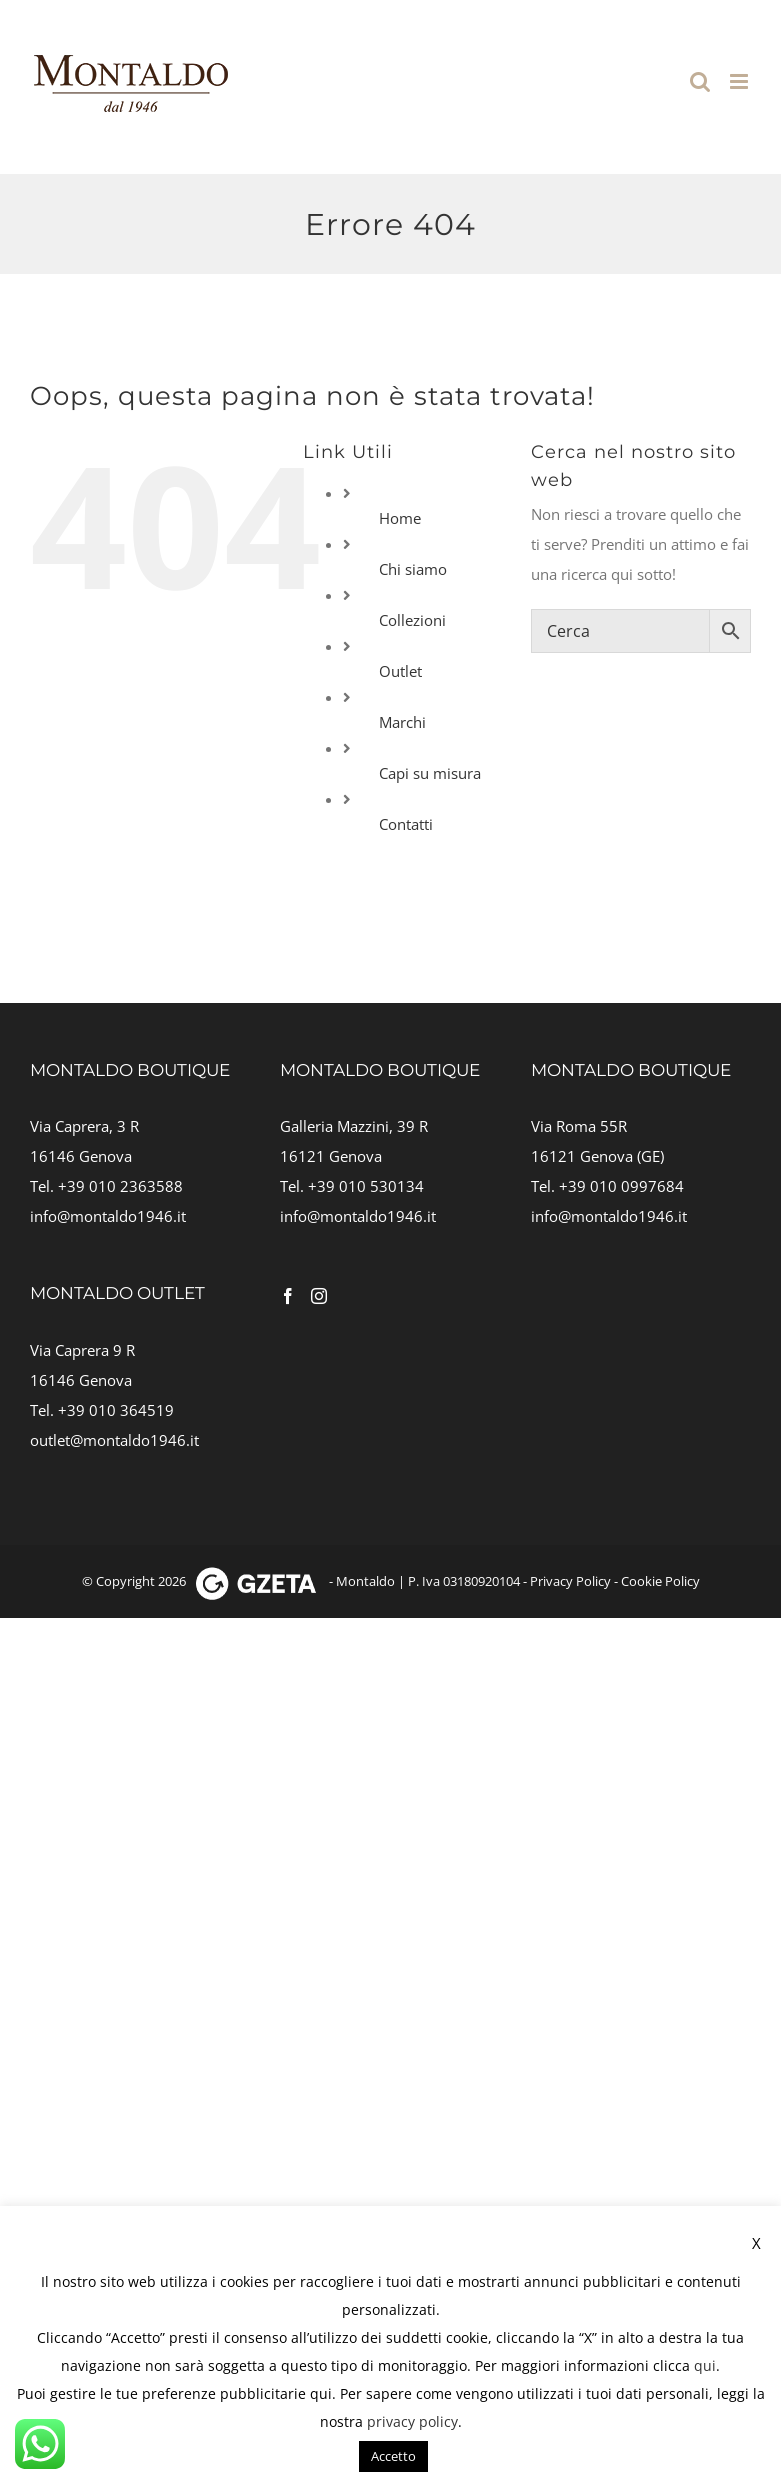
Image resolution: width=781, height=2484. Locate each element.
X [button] (756, 2243)
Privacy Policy (570, 1581)
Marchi (402, 722)
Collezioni (412, 620)
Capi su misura (430, 773)
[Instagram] (319, 1296)
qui (705, 2365)
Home (400, 518)
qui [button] (321, 2393)
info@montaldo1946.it (108, 1216)
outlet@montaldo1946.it (114, 1440)
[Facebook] (288, 1296)
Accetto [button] (393, 2456)
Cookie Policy (660, 1581)
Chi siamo (413, 569)
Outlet (400, 671)
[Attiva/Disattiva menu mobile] (740, 81)
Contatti (406, 824)
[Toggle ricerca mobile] (700, 81)
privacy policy (412, 2421)
